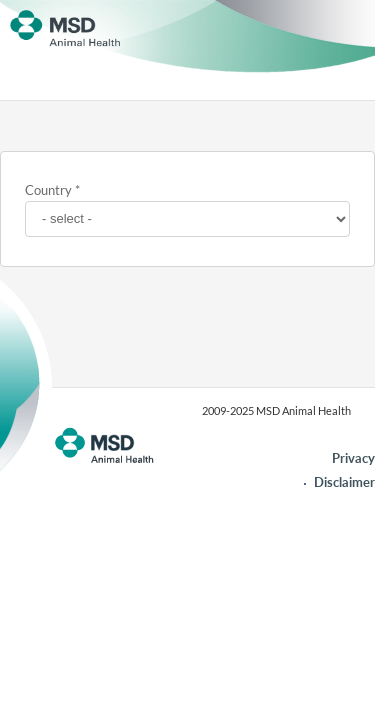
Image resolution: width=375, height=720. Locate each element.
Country (48, 190)
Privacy (353, 458)
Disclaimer (344, 482)
